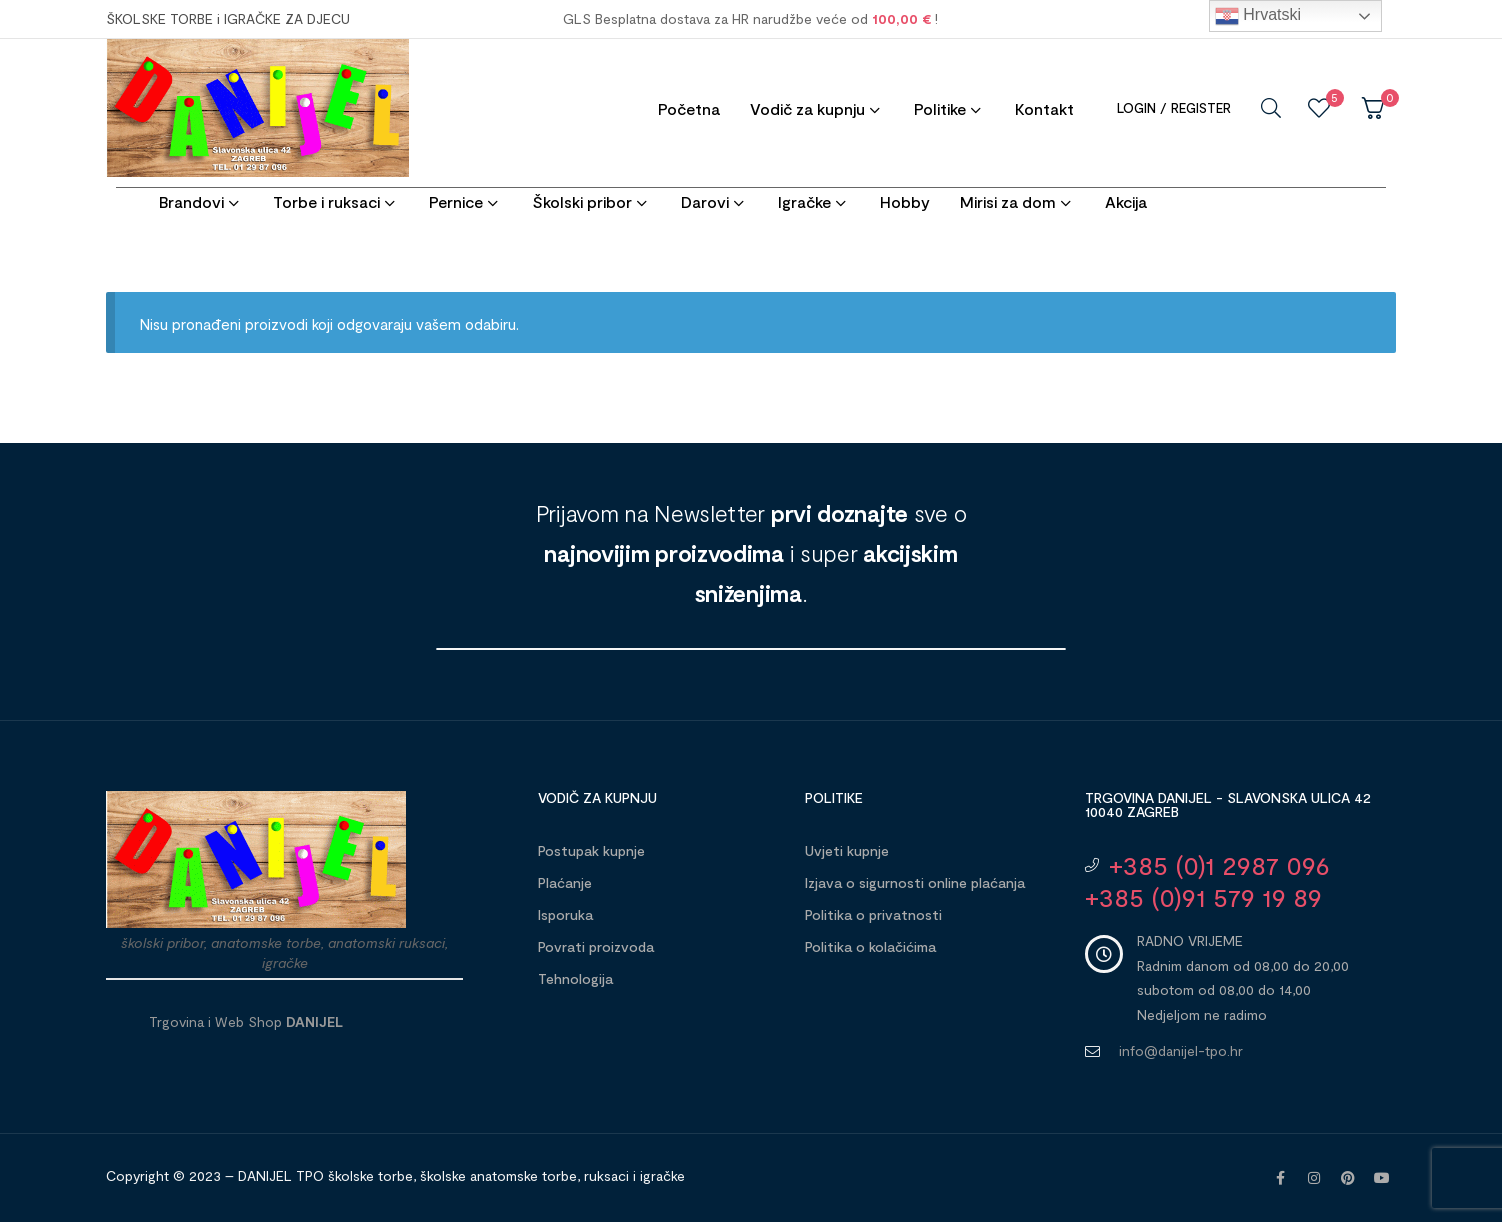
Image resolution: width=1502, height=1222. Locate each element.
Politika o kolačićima (870, 946)
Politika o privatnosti (873, 914)
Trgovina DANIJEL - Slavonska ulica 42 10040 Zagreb (1228, 804)
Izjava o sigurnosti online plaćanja (915, 882)
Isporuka (565, 914)
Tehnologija (575, 978)
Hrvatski (1258, 16)
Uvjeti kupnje (847, 850)
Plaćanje (565, 882)
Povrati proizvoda (596, 946)
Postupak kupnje (591, 850)
